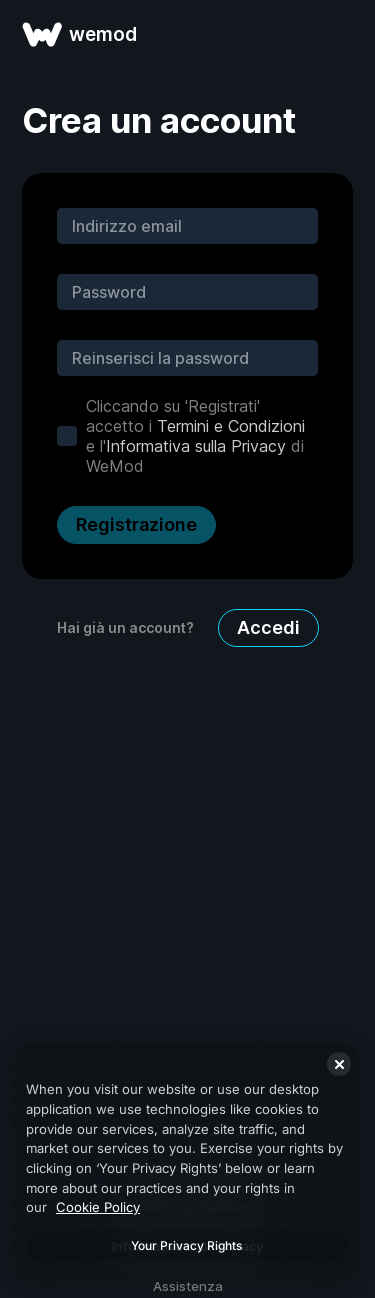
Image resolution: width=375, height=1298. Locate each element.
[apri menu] (337, 34)
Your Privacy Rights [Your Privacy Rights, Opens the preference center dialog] (186, 1245)
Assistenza (188, 1286)
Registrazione (136, 524)
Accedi (268, 627)
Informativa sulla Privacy (196, 446)
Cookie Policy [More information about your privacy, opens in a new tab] (98, 1207)
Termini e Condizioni (231, 426)
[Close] (339, 1064)
